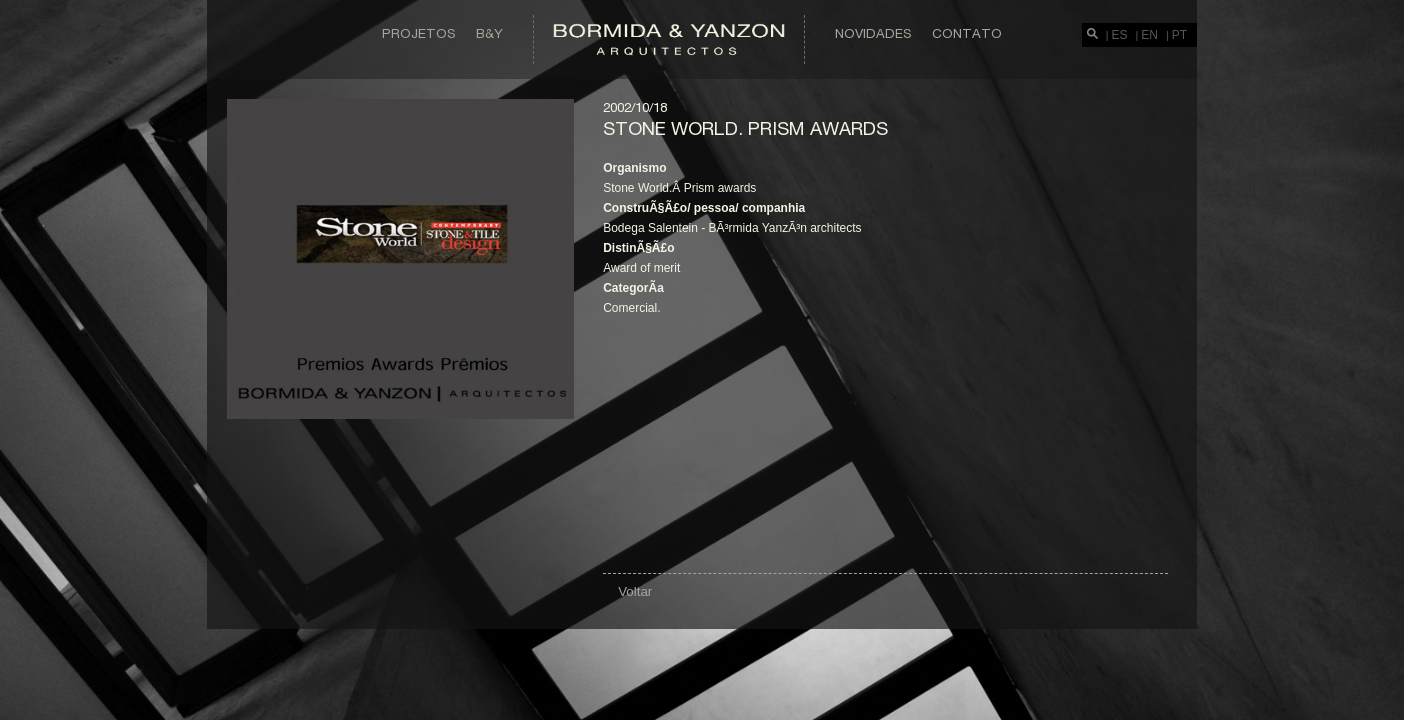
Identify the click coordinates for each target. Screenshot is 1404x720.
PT (1179, 35)
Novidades (873, 33)
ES (1120, 35)
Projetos (419, 33)
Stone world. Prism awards (745, 128)
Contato (967, 33)
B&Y (489, 33)
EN (1149, 35)
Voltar (635, 591)
